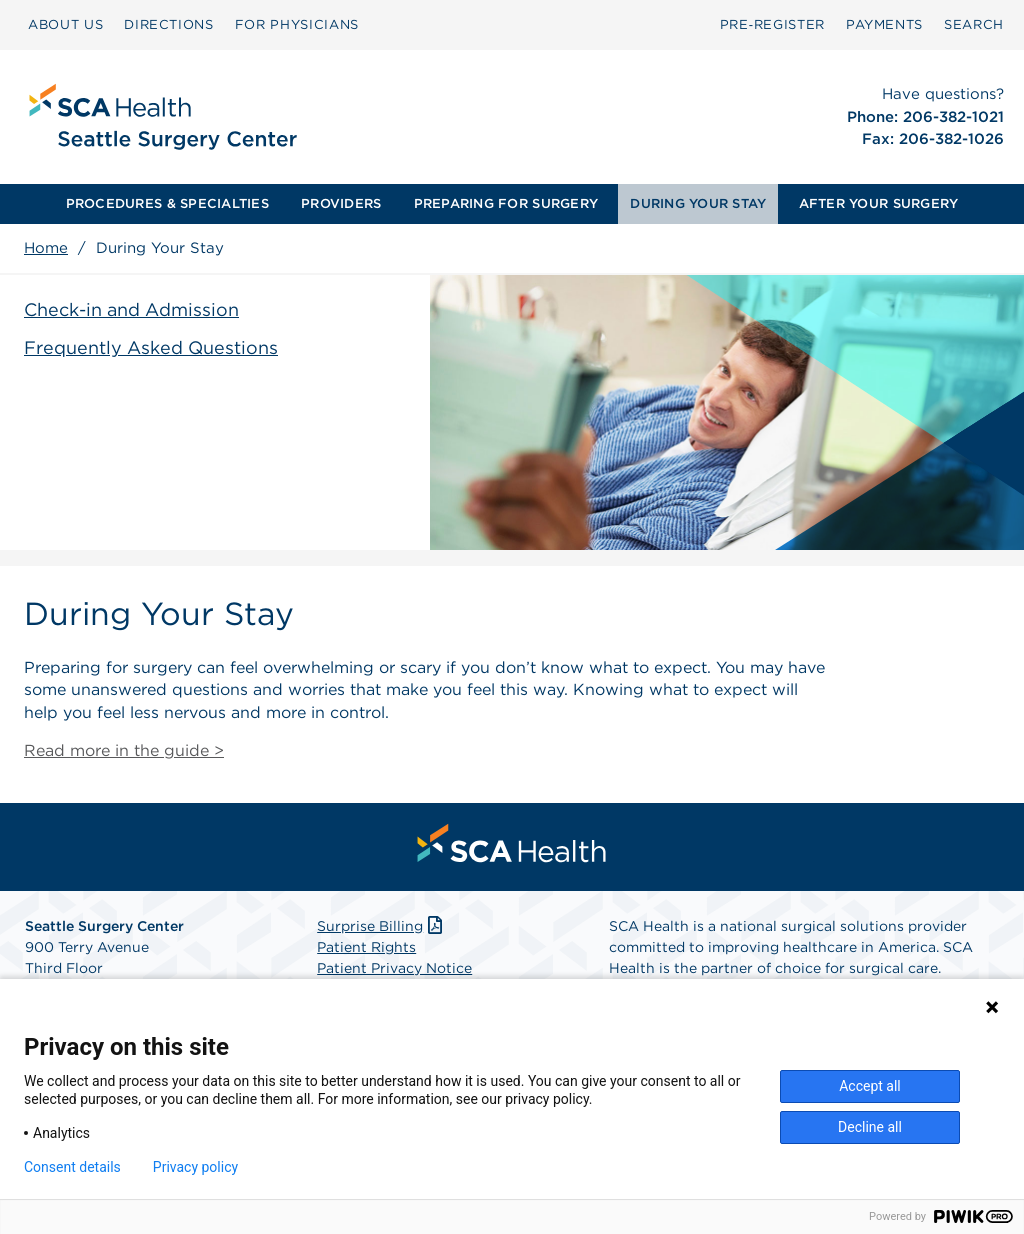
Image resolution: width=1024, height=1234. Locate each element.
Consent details (72, 1167)
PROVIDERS (341, 203)
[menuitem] (65, 25)
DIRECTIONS (169, 24)
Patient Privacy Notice (394, 968)
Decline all (870, 1127)
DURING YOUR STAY (698, 203)
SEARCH (974, 24)
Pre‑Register (772, 24)
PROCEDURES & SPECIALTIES (167, 203)
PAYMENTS (884, 24)
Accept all (870, 1086)
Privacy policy (195, 1167)
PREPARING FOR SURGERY (506, 203)
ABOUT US (65, 24)
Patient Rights (366, 947)
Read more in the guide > (124, 750)
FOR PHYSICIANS (297, 24)
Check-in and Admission (131, 309)
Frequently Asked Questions (151, 347)
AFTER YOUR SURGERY (879, 203)
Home (46, 248)
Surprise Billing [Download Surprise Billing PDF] (381, 926)
